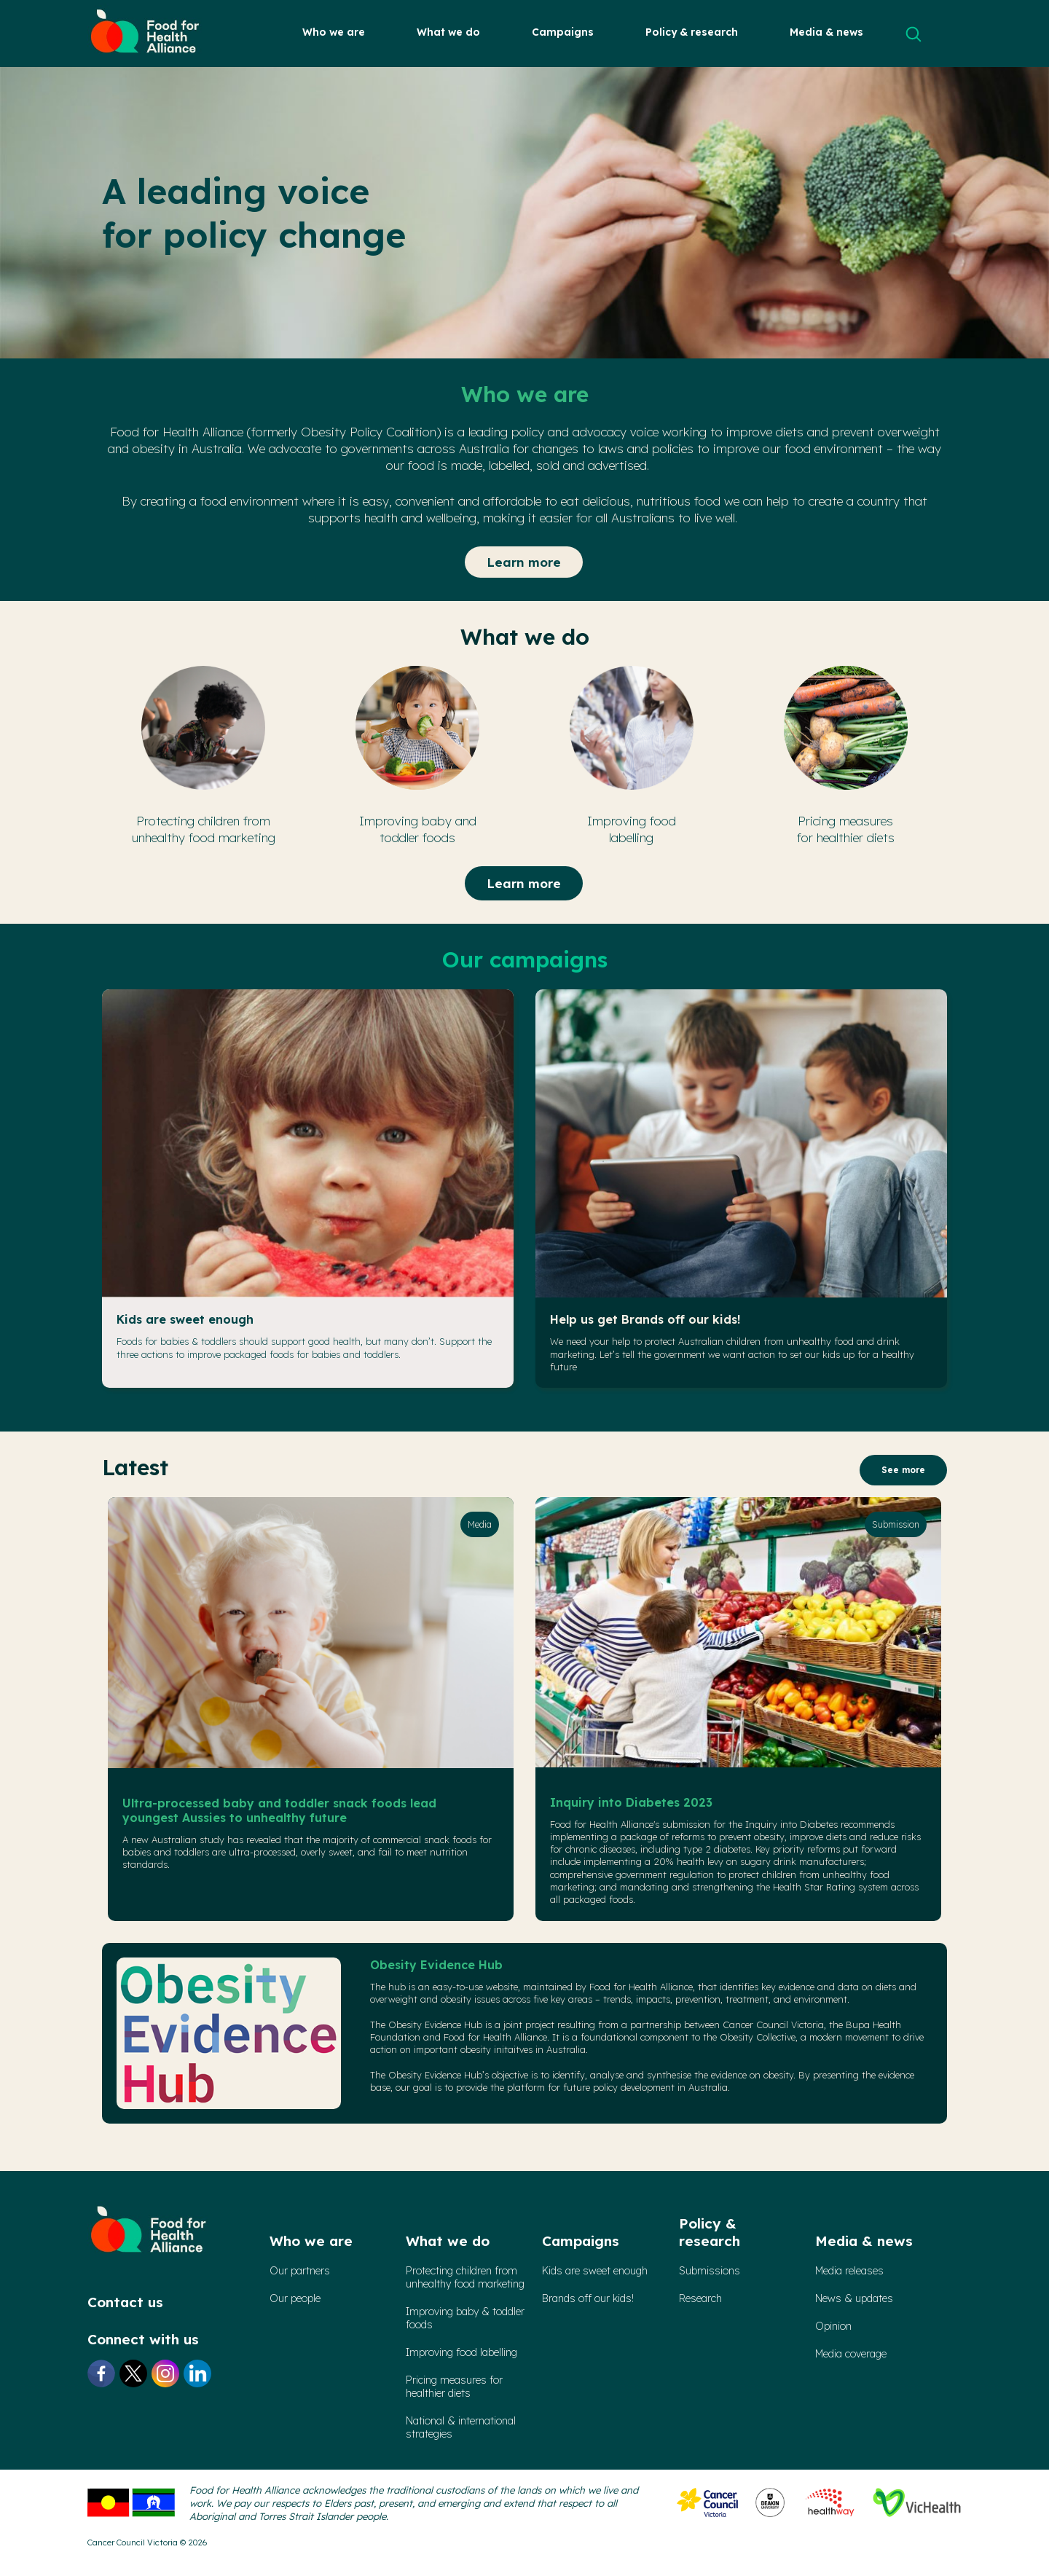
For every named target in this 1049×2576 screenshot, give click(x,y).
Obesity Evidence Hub (436, 1964)
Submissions (709, 2270)
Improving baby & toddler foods (465, 2318)
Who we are (333, 31)
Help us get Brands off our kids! (645, 1319)
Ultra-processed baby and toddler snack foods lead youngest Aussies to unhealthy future (279, 1810)
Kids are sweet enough (185, 1319)
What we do (448, 31)
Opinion (833, 2326)
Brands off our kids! (588, 2298)
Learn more (524, 562)
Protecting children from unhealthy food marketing (465, 2277)
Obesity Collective (757, 2037)
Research (700, 2298)
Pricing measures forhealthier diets (454, 2386)
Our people (295, 2298)
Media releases (849, 2270)
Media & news (826, 31)
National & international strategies (461, 2427)
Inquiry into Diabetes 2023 (631, 1802)
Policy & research (691, 31)
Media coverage (851, 2353)
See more (903, 1469)
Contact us (125, 2302)
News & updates (854, 2298)
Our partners (300, 2270)
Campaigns (563, 31)
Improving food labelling (461, 2352)
